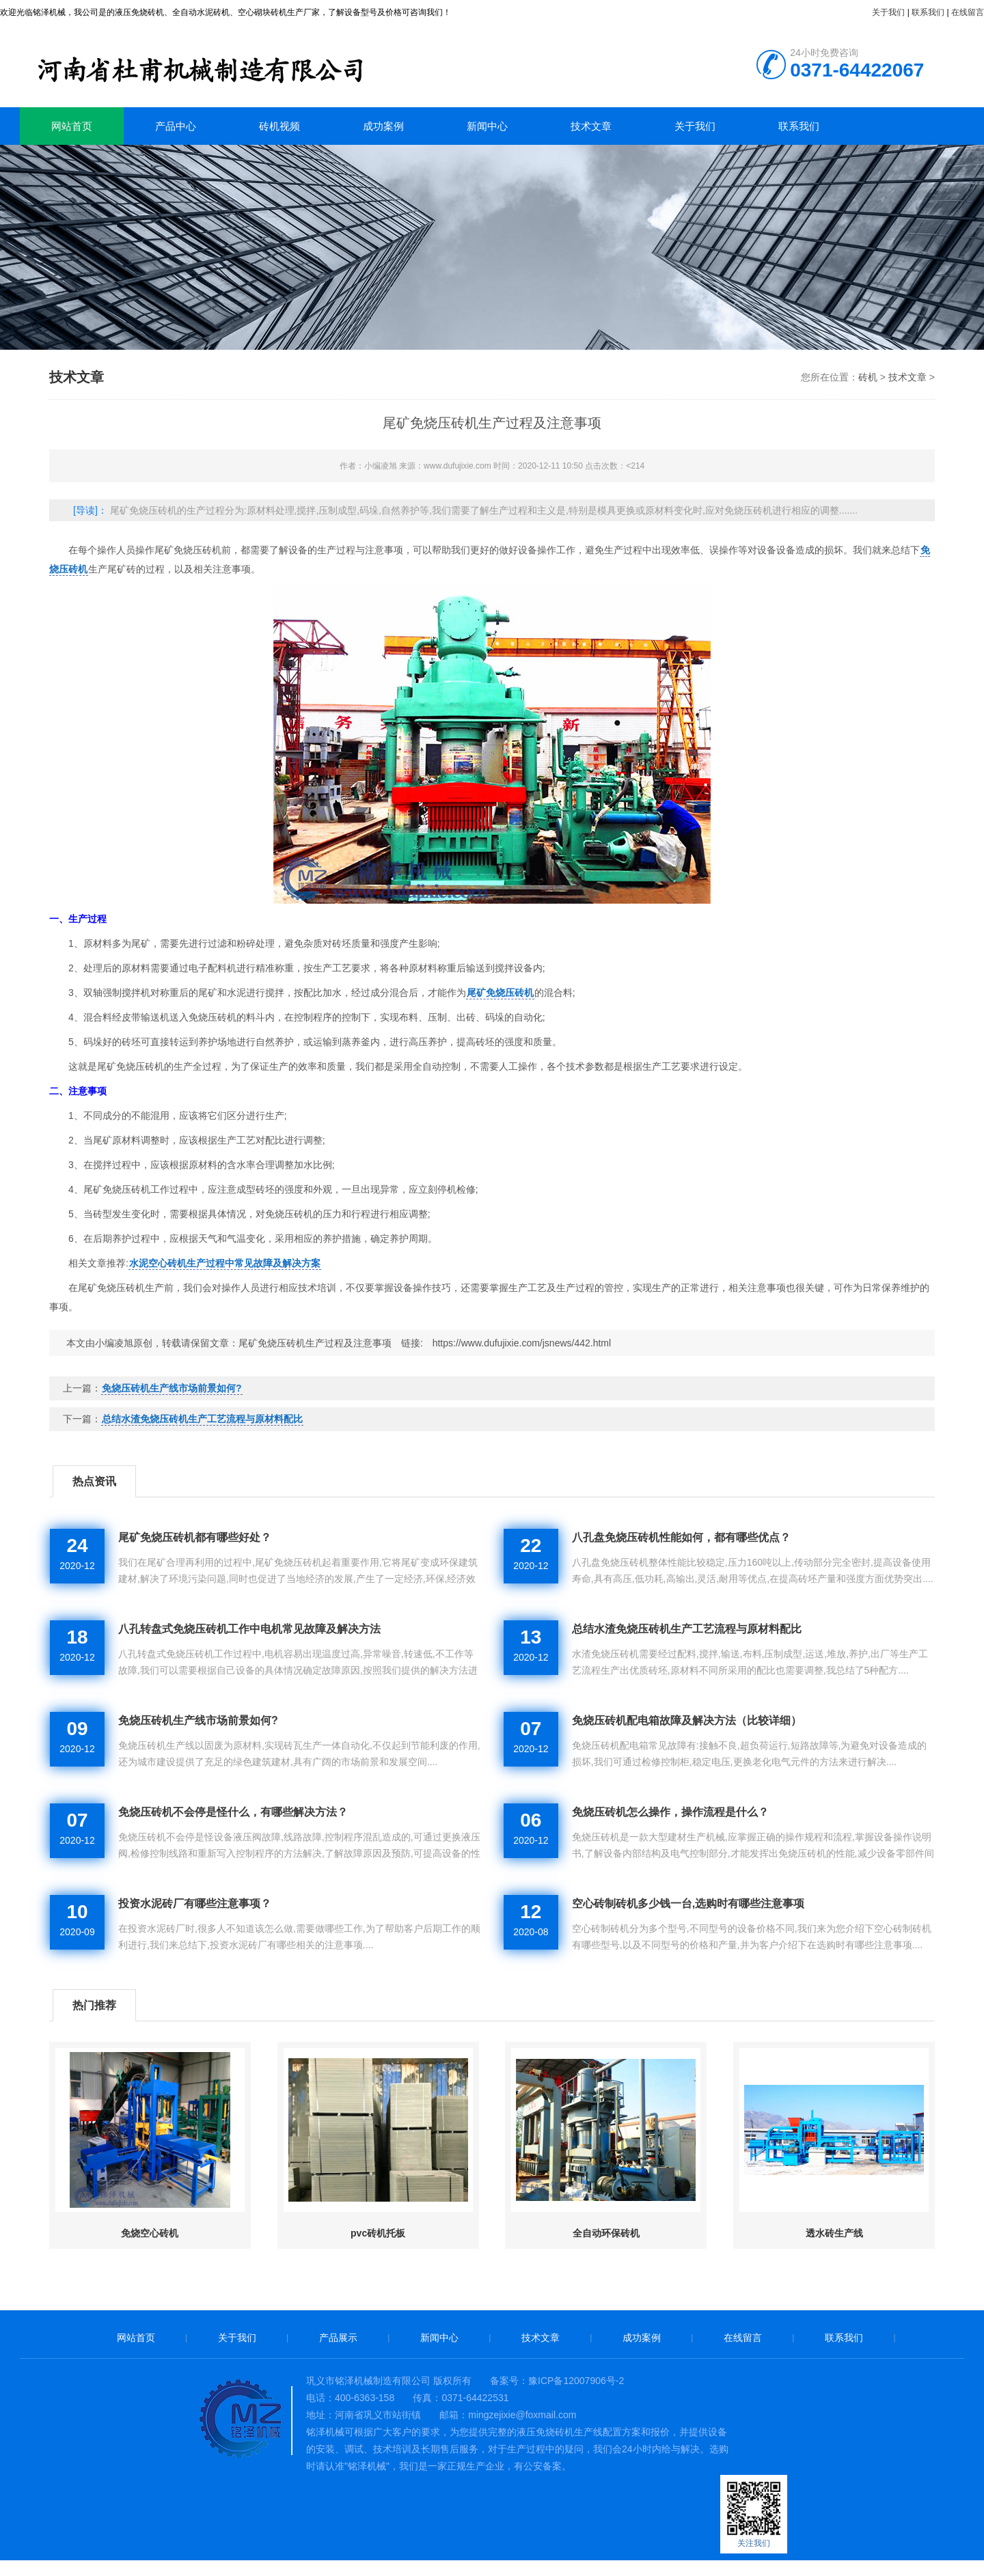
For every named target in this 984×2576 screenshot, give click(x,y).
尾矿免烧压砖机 (500, 992)
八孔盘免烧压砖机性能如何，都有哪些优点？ (681, 1537)
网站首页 (71, 126)
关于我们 (888, 12)
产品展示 (338, 2337)
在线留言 (967, 12)
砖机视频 (279, 126)
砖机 (238, 64)
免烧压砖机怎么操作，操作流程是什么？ (670, 1812)
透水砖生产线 (834, 2233)
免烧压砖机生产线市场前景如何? (172, 1388)
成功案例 (383, 126)
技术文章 (591, 126)
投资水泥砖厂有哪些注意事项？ (194, 1903)
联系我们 (928, 12)
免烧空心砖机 (149, 2233)
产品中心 (175, 126)
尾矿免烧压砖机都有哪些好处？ (194, 1537)
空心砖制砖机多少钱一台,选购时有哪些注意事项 (688, 1903)
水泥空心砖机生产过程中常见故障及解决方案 (224, 1263)
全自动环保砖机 (606, 2233)
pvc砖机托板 (378, 2233)
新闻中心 (487, 126)
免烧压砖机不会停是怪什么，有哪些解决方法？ (233, 1812)
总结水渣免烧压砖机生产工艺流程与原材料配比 (202, 1418)
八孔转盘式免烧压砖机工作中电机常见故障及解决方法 (249, 1629)
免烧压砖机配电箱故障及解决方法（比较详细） (687, 1720)
